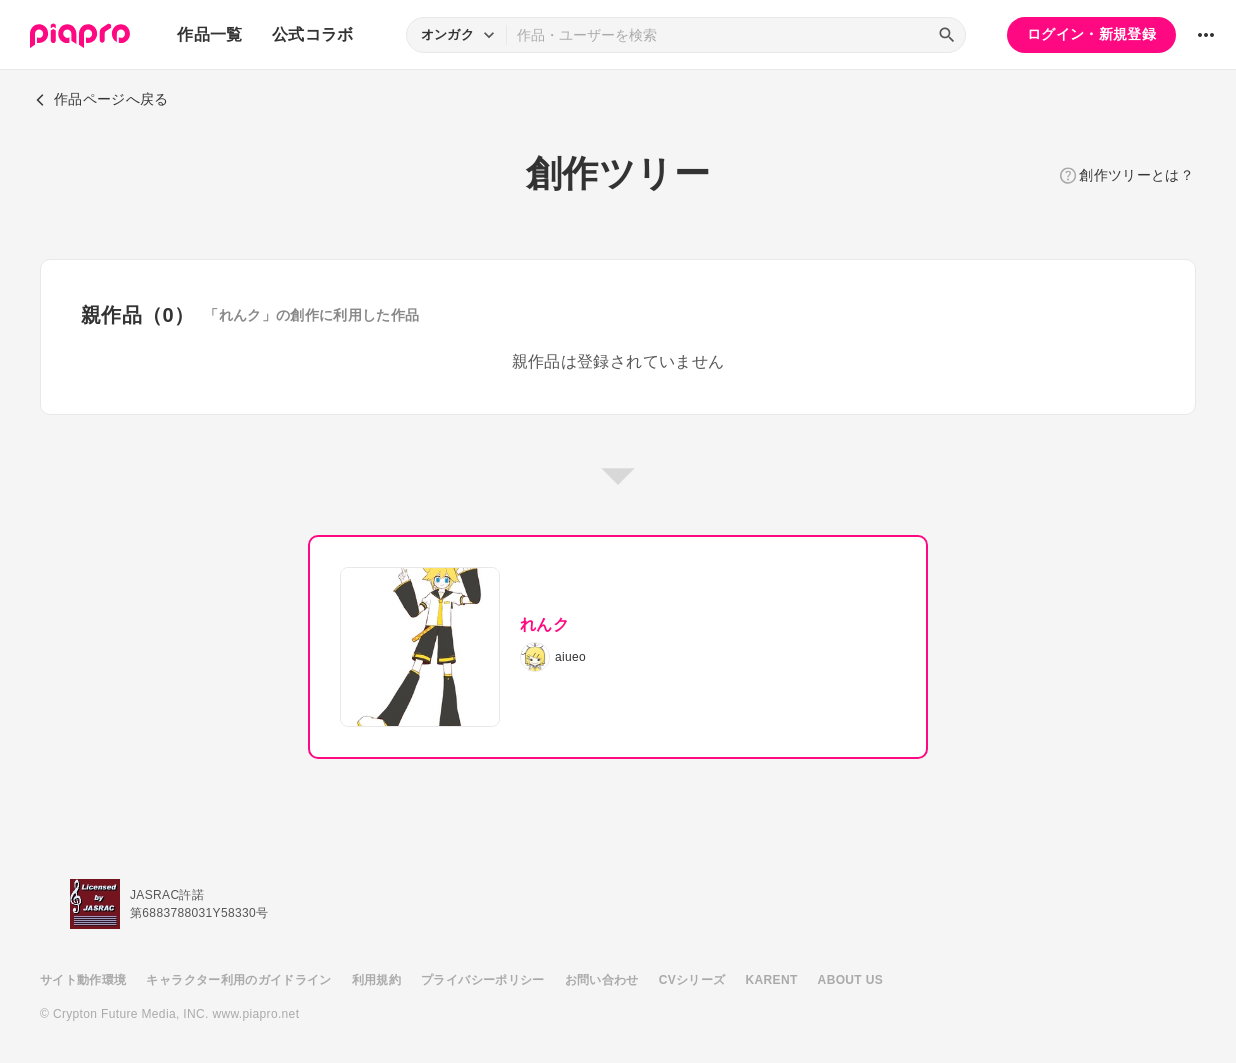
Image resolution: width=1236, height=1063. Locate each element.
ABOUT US (850, 980)
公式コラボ (313, 34)
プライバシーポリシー (483, 980)
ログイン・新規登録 (1091, 34)
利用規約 (376, 980)
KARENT (772, 980)
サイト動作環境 (83, 980)
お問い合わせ (602, 980)
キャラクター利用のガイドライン (238, 980)
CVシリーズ (692, 980)
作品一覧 (209, 34)
